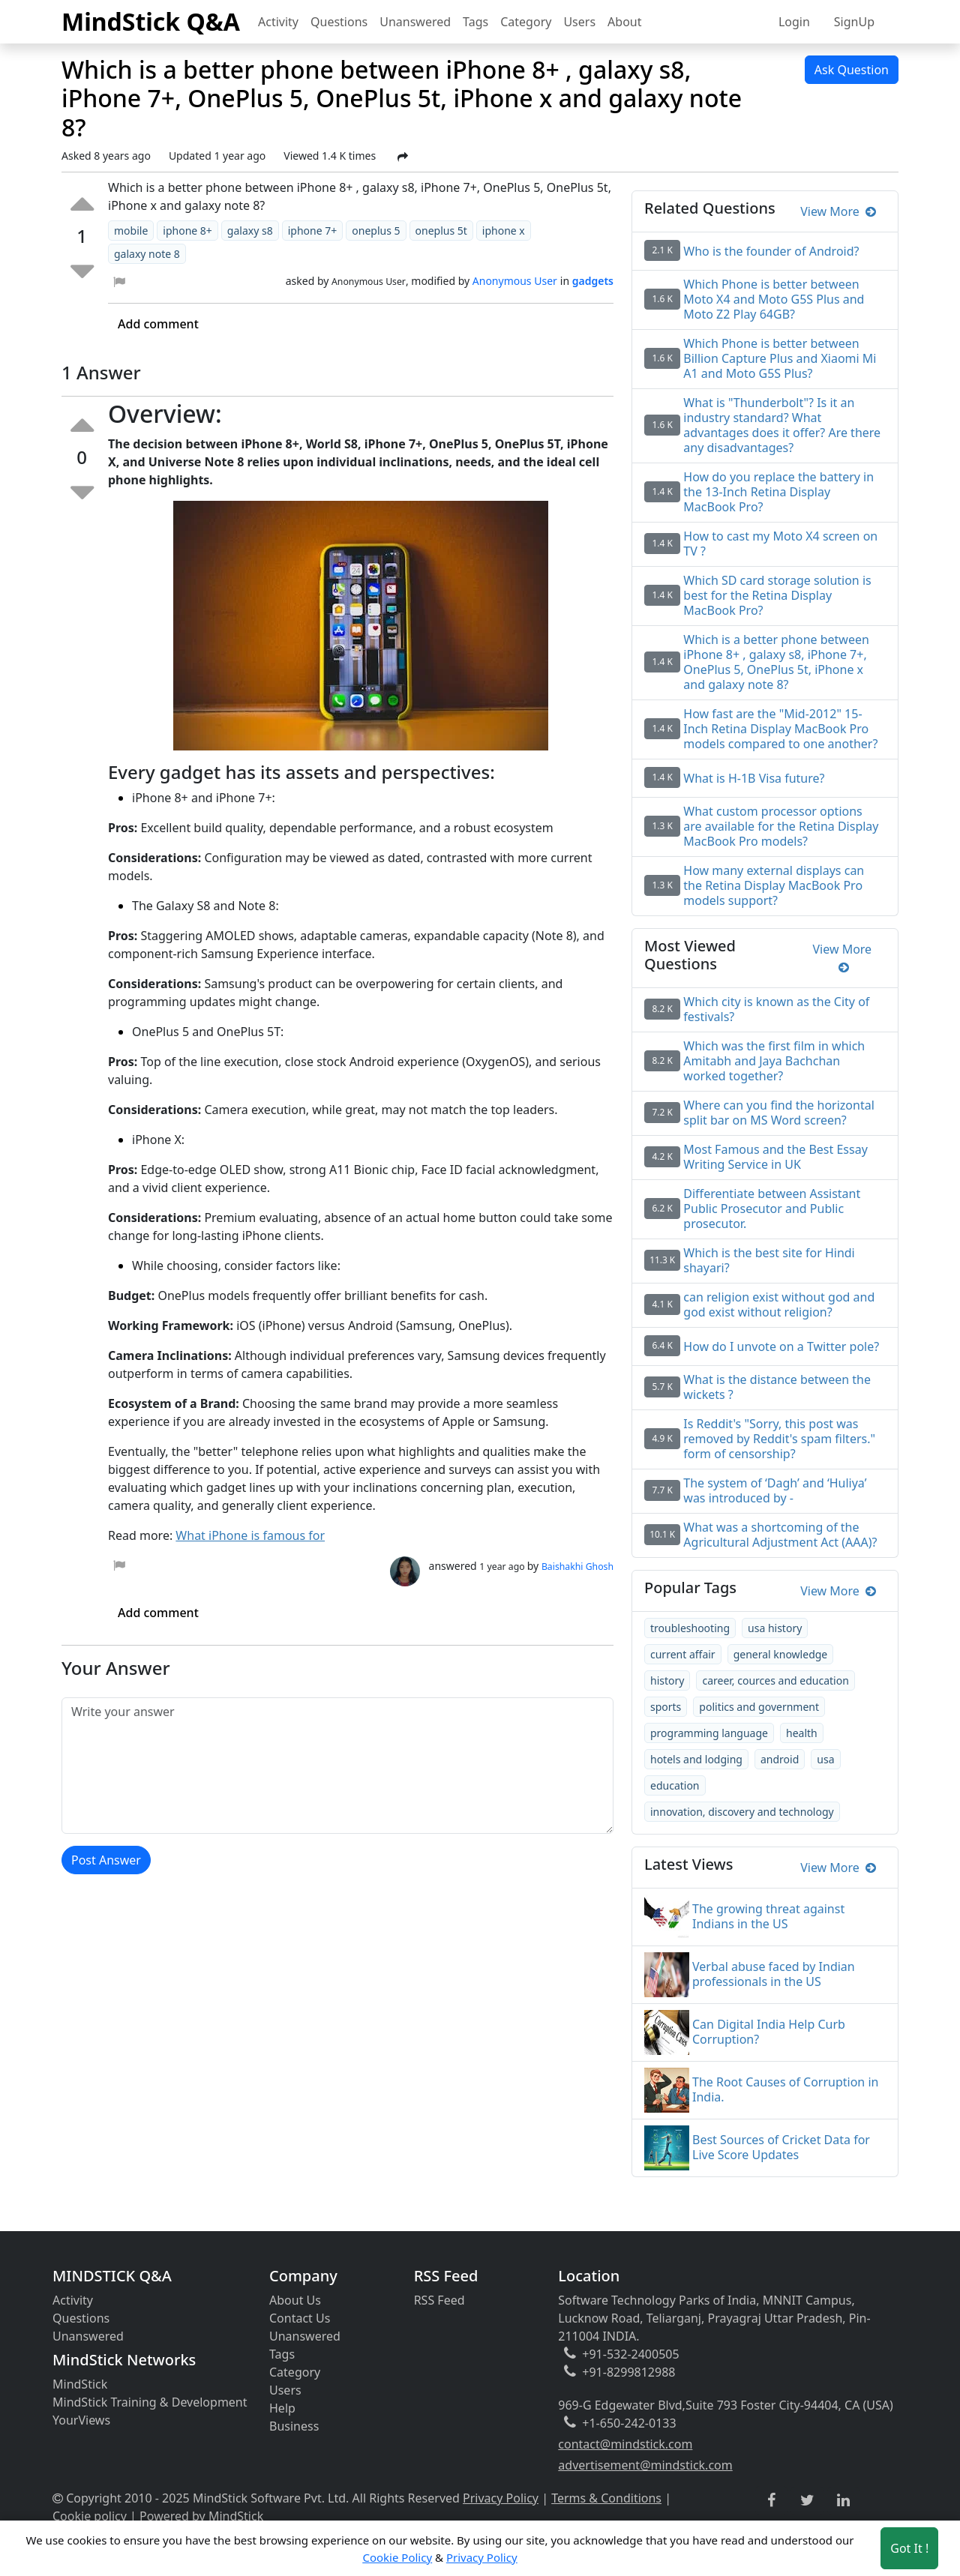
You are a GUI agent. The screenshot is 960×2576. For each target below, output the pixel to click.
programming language (709, 1733)
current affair (683, 1654)
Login (794, 21)
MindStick (79, 2384)
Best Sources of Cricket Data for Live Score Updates (781, 2147)
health (802, 1733)
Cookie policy (89, 2516)
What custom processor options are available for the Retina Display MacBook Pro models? (780, 826)
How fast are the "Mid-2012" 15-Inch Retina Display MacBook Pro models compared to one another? (780, 728)
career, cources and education (775, 1680)
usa (825, 1759)
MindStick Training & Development (150, 2402)
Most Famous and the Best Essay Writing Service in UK (775, 1157)
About (624, 21)
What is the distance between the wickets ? (777, 1387)
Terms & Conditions (606, 2498)
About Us (295, 2300)
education (675, 1785)
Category (525, 21)
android (779, 1759)
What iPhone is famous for (250, 1535)
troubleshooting (690, 1628)
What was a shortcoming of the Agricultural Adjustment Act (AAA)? (780, 1535)
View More (838, 211)
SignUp (854, 21)
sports (665, 1707)
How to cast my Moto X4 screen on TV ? (780, 544)
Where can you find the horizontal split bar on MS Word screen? (778, 1113)
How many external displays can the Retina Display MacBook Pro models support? (773, 885)
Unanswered (415, 21)
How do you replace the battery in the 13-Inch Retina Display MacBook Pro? (778, 491)
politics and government (759, 1707)
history (667, 1680)
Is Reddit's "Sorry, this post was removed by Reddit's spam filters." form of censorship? (779, 1438)
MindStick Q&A (151, 21)
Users (579, 21)
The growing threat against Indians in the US (768, 1916)
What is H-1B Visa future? (753, 778)
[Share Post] (403, 157)
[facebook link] (771, 2500)
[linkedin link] (843, 2501)
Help (282, 2408)
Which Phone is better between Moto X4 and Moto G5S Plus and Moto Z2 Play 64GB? (773, 299)
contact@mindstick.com (625, 2444)
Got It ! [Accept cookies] (909, 2548)
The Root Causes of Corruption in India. (785, 2089)
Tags (475, 21)
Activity (278, 21)
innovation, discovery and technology (742, 1812)
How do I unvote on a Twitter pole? (781, 1346)
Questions (339, 21)
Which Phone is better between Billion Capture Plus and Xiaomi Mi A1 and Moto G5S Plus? (779, 358)
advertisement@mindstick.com (645, 2465)
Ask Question (851, 69)
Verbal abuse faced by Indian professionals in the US (773, 1974)
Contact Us (299, 2318)
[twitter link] (807, 2501)
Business (294, 2426)
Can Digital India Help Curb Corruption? (768, 2032)
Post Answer (106, 1860)
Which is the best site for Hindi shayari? (768, 1260)
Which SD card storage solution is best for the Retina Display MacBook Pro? (777, 595)
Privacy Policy (500, 2498)
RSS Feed (439, 2300)
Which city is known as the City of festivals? (776, 1009)
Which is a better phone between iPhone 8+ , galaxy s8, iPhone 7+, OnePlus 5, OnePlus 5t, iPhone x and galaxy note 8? (776, 662)
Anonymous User (514, 281)
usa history (775, 1628)
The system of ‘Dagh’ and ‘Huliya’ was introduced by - (774, 1490)
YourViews (81, 2420)
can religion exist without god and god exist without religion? (778, 1304)
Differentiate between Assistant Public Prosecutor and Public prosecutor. (771, 1208)
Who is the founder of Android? (771, 251)
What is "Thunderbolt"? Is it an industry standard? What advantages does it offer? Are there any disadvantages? (781, 425)
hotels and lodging (696, 1759)
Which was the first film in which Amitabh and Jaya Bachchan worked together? (774, 1060)
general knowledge (781, 1654)
